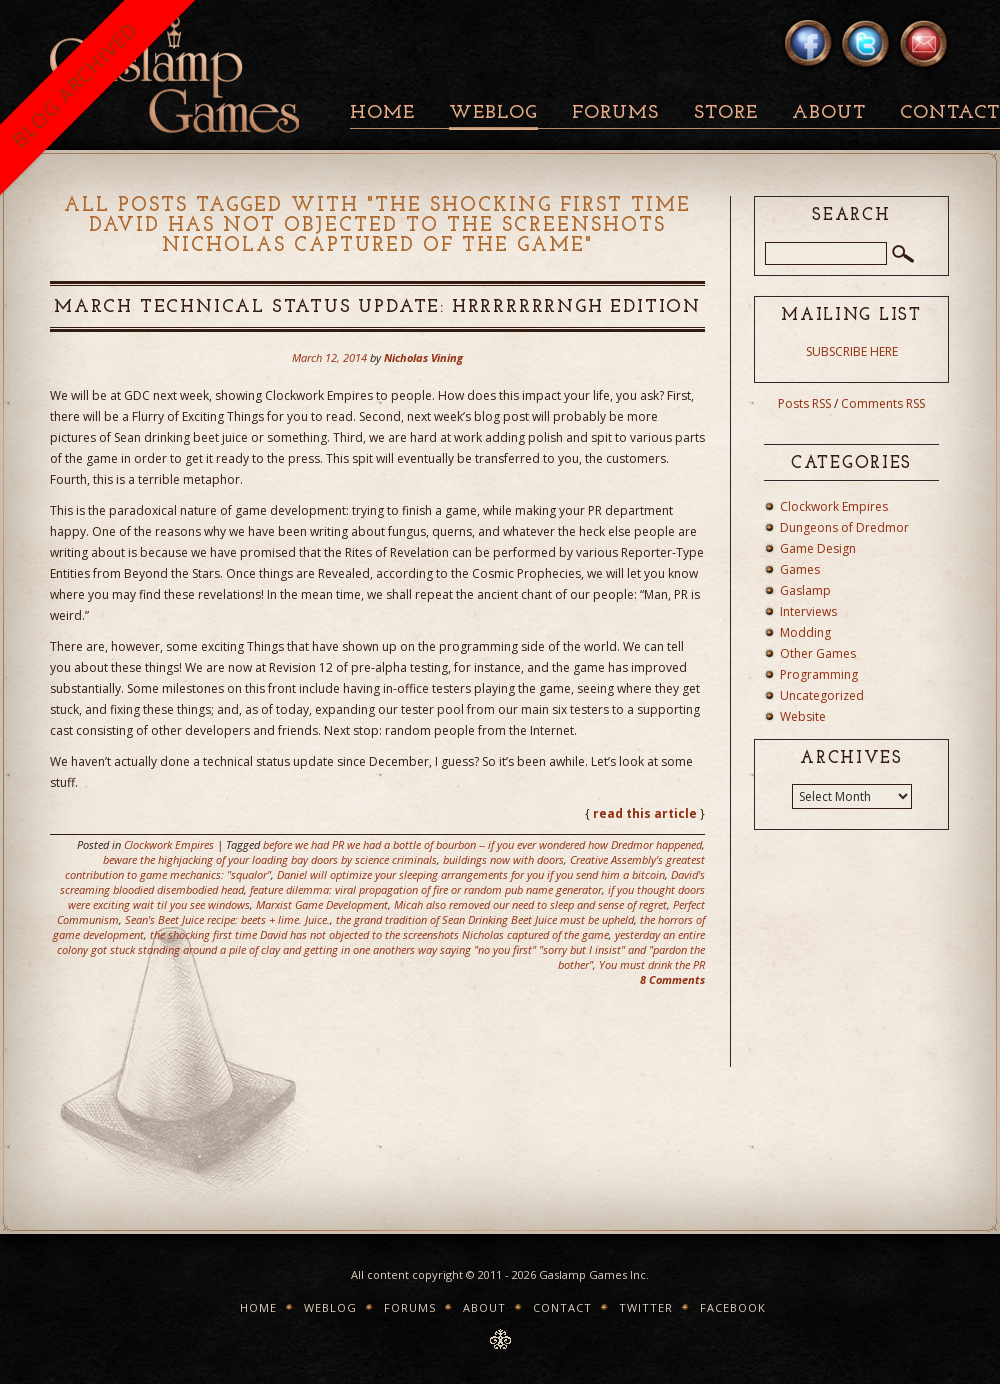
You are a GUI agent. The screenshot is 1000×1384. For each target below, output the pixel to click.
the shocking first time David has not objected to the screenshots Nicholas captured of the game (379, 934)
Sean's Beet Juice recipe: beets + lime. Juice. (227, 919)
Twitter (646, 1307)
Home (382, 113)
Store (726, 113)
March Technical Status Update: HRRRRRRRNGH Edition (377, 307)
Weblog (493, 113)
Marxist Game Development (322, 904)
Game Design (818, 548)
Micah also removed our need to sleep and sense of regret (530, 904)
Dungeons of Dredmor (844, 527)
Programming (819, 674)
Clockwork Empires (169, 844)
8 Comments (672, 979)
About (829, 113)
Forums (615, 113)
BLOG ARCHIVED (74, 84)
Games (800, 569)
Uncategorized (822, 695)
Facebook (733, 1307)
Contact (562, 1307)
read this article (645, 813)
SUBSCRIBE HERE (852, 351)
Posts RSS (804, 403)
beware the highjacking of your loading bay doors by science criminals (270, 859)
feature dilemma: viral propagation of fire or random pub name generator (426, 889)
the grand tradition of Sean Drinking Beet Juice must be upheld (485, 919)
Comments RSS (883, 403)
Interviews (808, 611)
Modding (805, 632)
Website (803, 716)
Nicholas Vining (423, 357)
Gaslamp (805, 590)
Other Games (818, 653)
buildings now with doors (503, 859)
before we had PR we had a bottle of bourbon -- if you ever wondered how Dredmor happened (482, 844)
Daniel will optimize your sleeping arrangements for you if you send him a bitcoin (471, 874)
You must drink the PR (652, 964)
